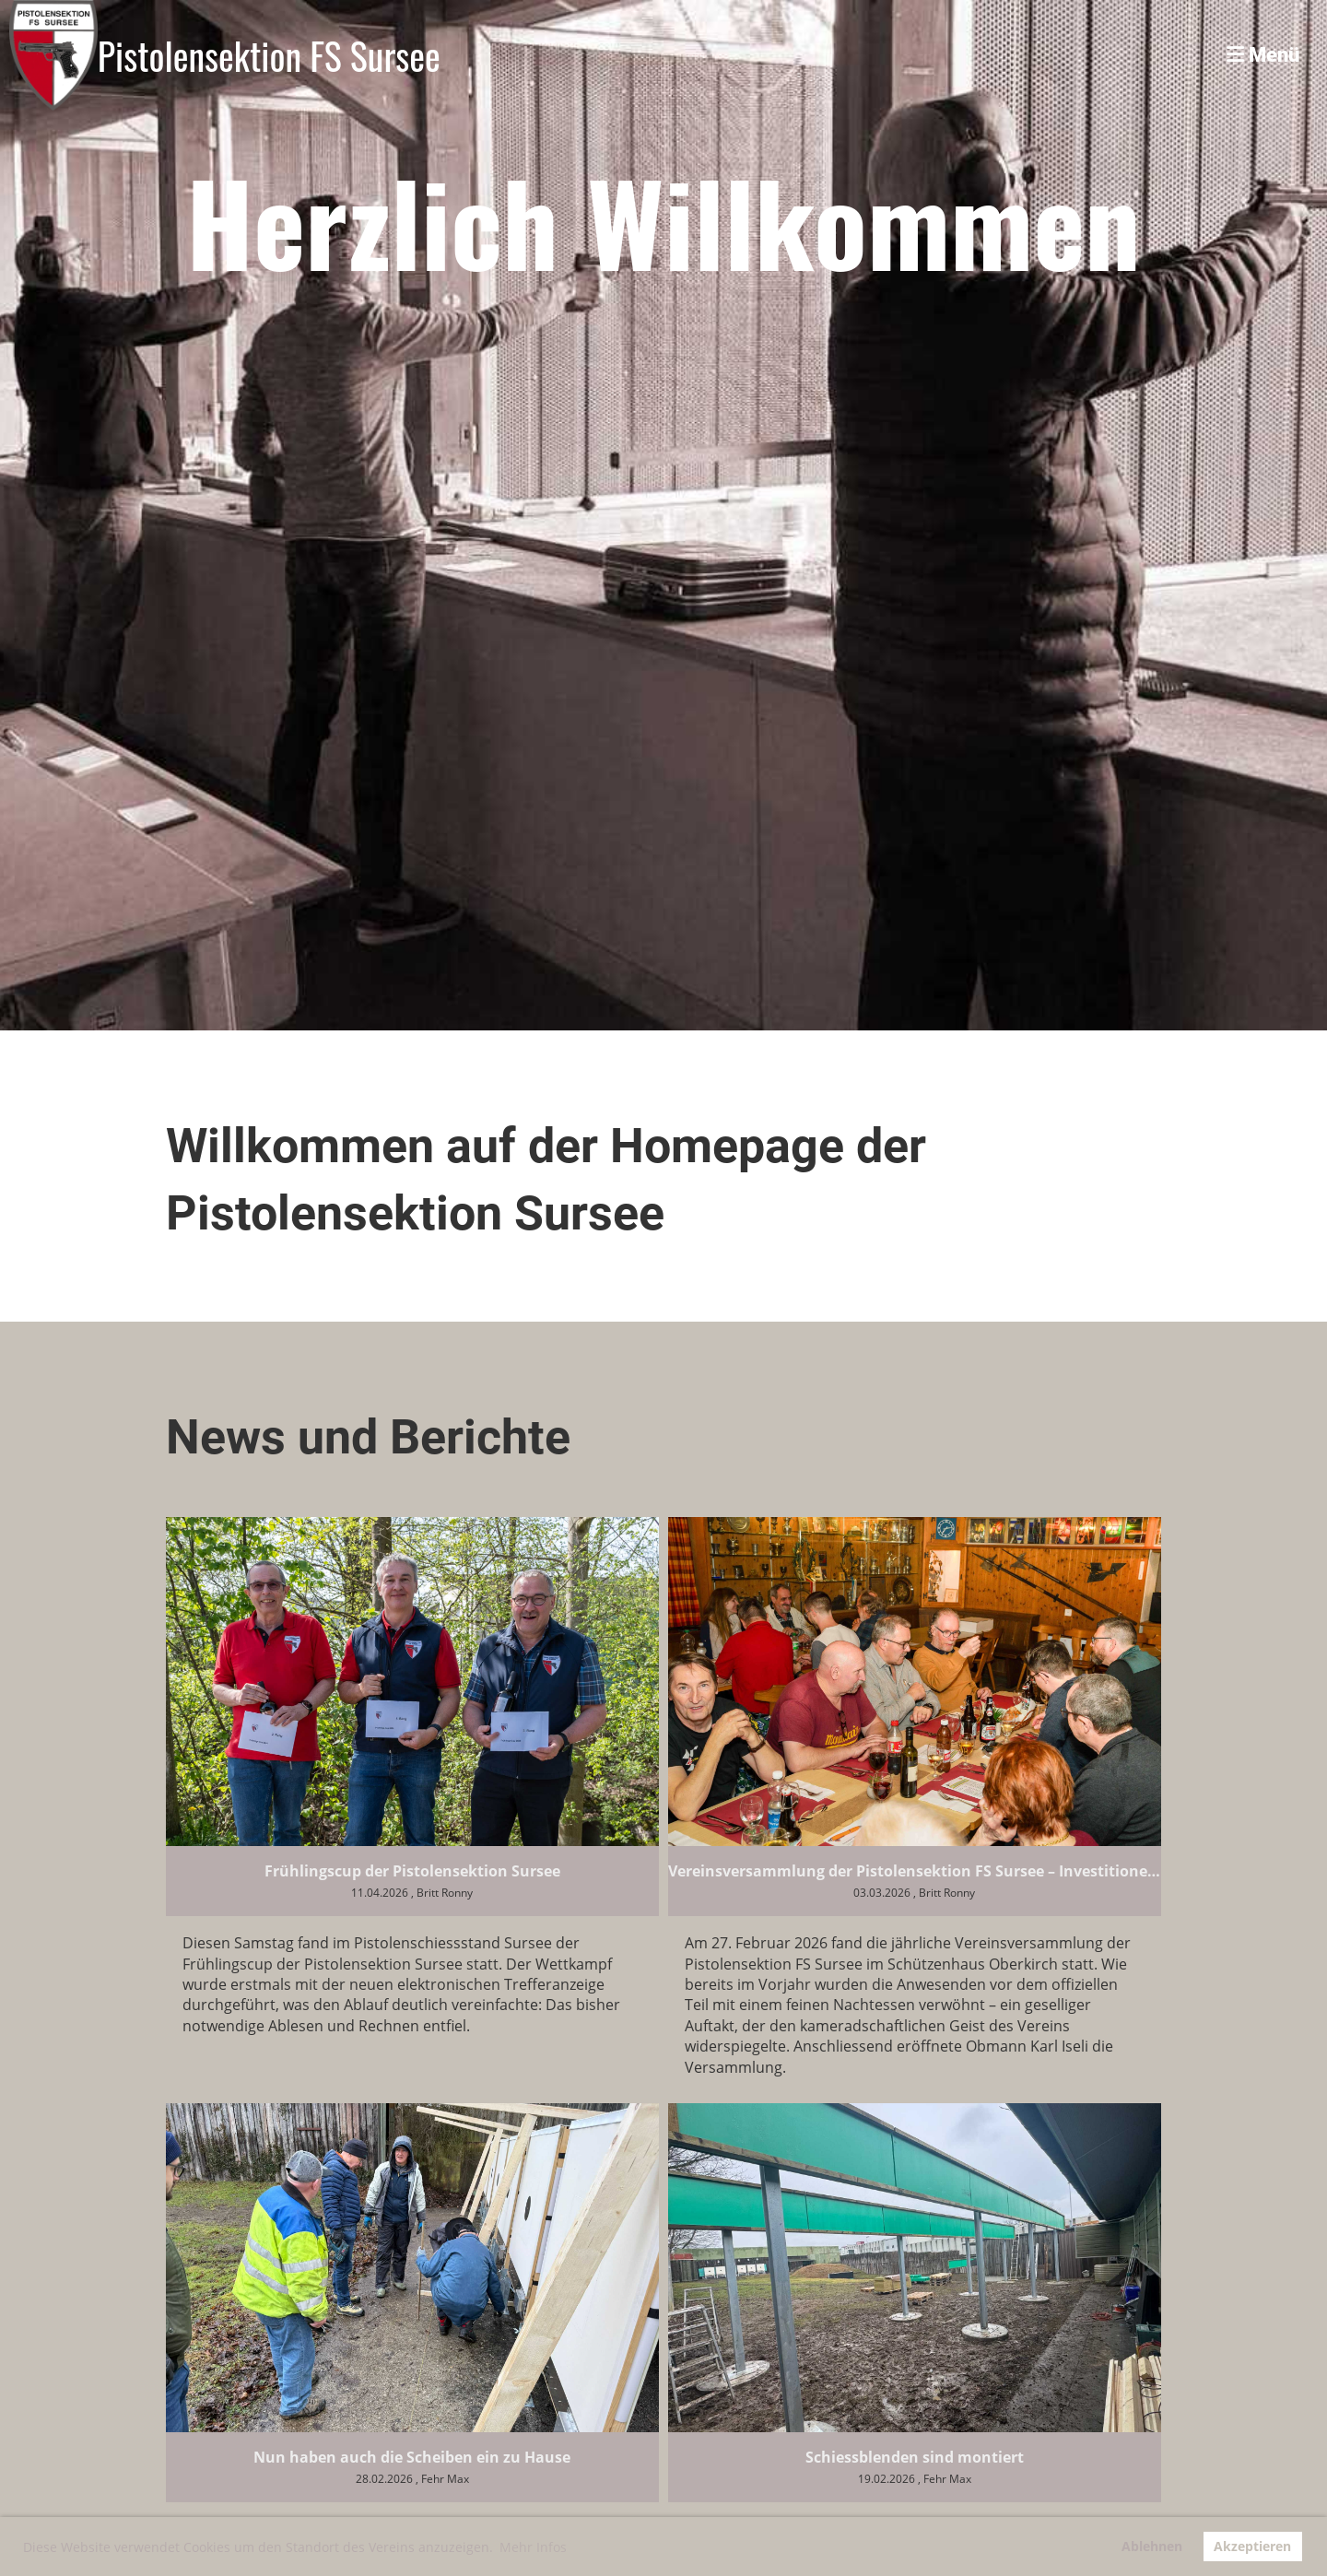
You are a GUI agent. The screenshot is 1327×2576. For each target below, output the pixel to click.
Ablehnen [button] (1151, 2546)
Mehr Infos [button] (533, 2547)
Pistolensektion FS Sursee (269, 55)
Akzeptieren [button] (1252, 2546)
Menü (1263, 54)
